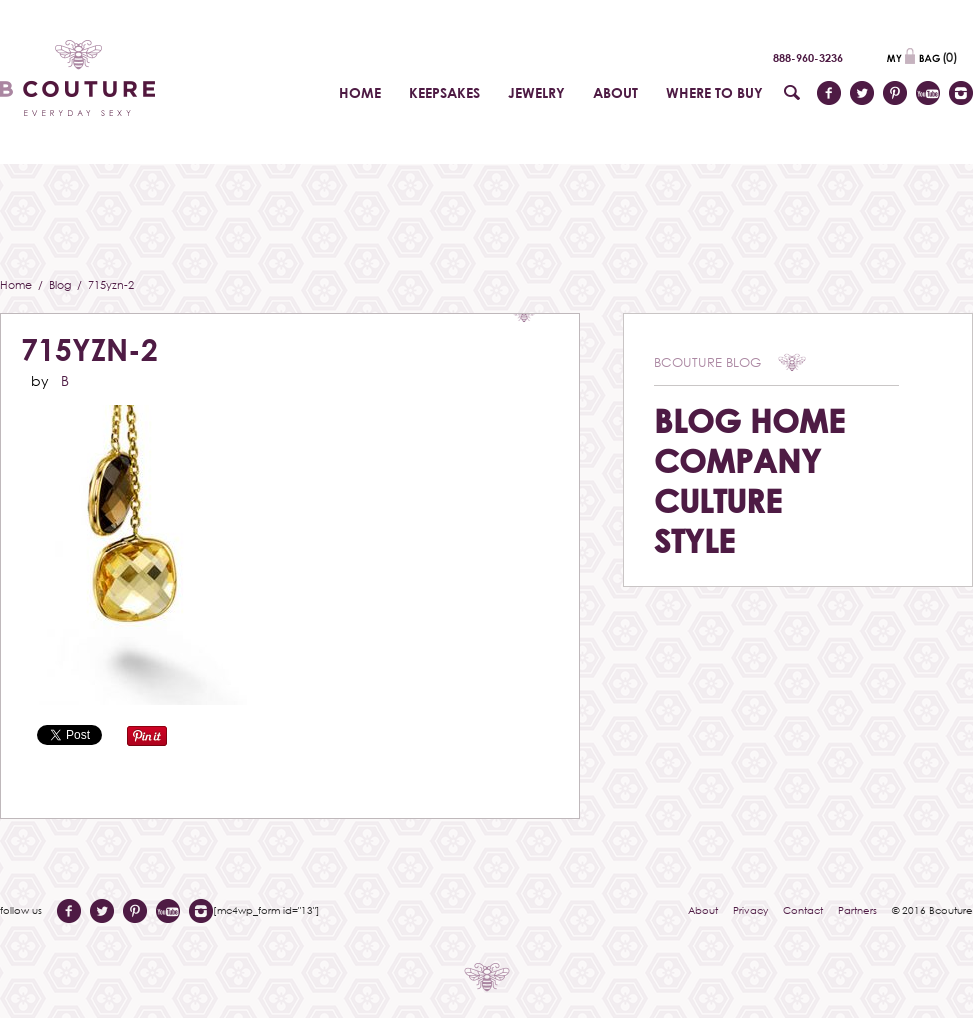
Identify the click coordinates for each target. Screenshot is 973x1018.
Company (737, 460)
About (703, 910)
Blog (61, 284)
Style (694, 540)
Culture (718, 500)
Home (17, 284)
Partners (857, 910)
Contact (803, 910)
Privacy (750, 910)
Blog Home (749, 420)
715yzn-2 (89, 349)
